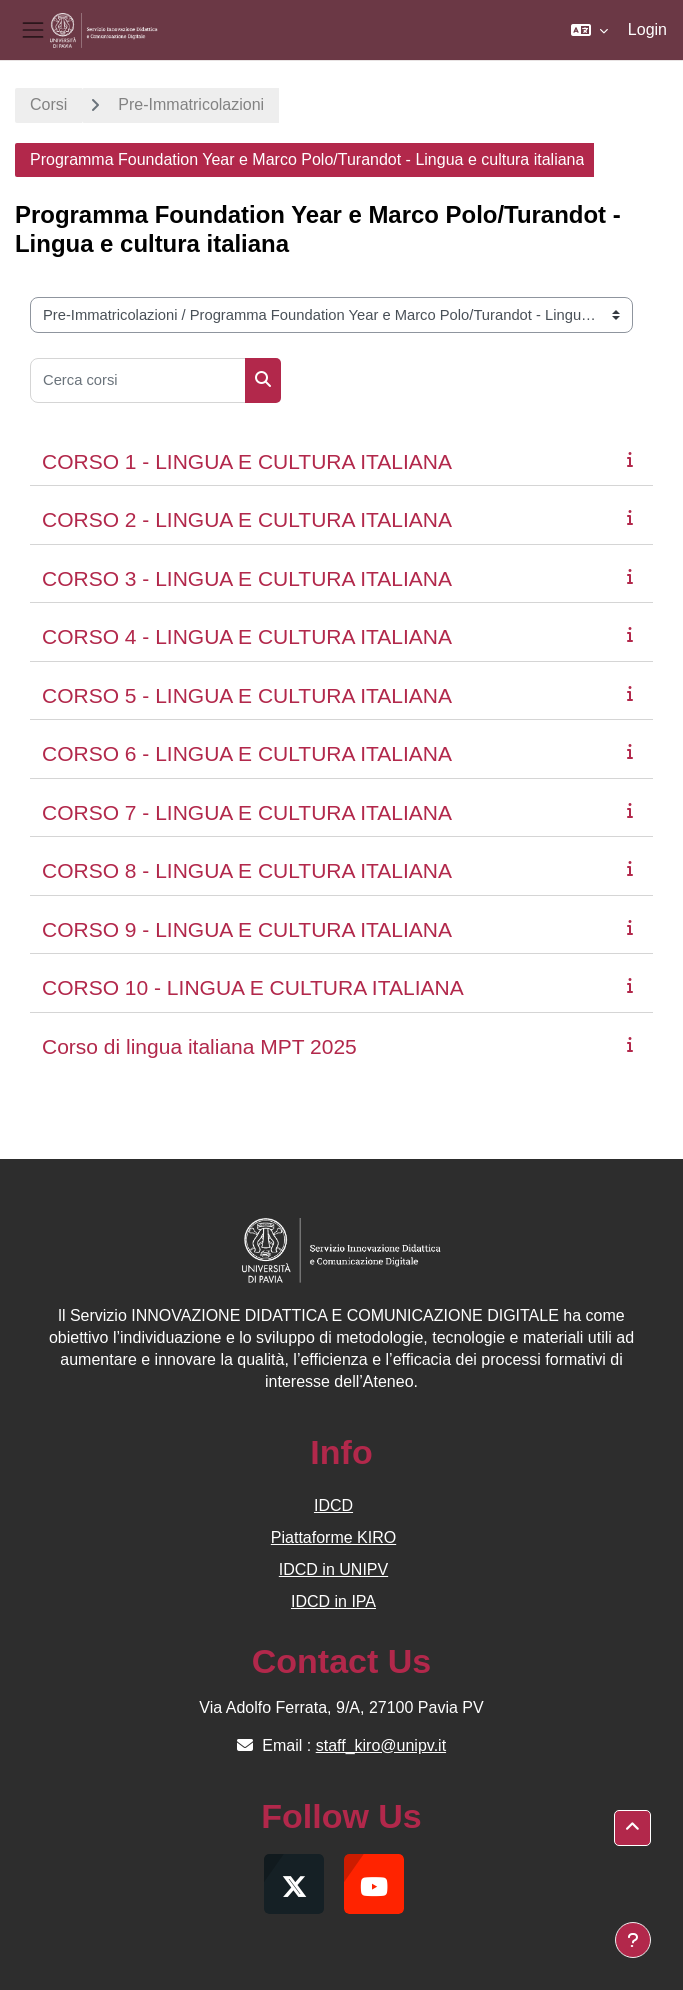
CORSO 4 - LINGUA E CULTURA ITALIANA (247, 636)
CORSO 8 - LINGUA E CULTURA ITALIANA (247, 870)
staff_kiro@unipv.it (381, 1745)
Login (647, 29)
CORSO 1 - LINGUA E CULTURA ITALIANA (247, 461)
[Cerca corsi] (138, 380)
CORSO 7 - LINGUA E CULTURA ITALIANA (247, 812)
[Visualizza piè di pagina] (633, 1940)
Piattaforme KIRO (333, 1537)
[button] (589, 30)
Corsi (48, 104)
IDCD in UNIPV (333, 1569)
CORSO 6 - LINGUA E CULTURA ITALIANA (247, 753)
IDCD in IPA (333, 1601)
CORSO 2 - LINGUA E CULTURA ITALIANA (247, 519)
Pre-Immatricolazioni (191, 104)
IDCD (333, 1505)
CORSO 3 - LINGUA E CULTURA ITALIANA (247, 578)
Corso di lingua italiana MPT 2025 (199, 1046)
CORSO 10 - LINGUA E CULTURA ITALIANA (253, 987)
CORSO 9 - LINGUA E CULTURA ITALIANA (247, 929)
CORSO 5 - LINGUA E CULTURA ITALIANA (247, 695)
